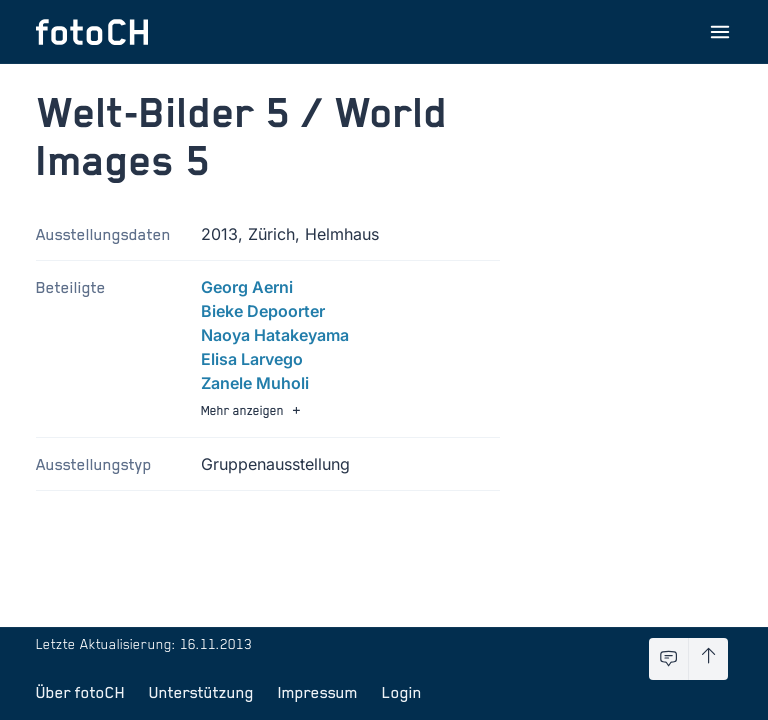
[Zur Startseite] (92, 32)
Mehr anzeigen (253, 410)
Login (402, 692)
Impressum (318, 692)
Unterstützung (201, 692)
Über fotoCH (80, 692)
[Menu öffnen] (720, 32)
